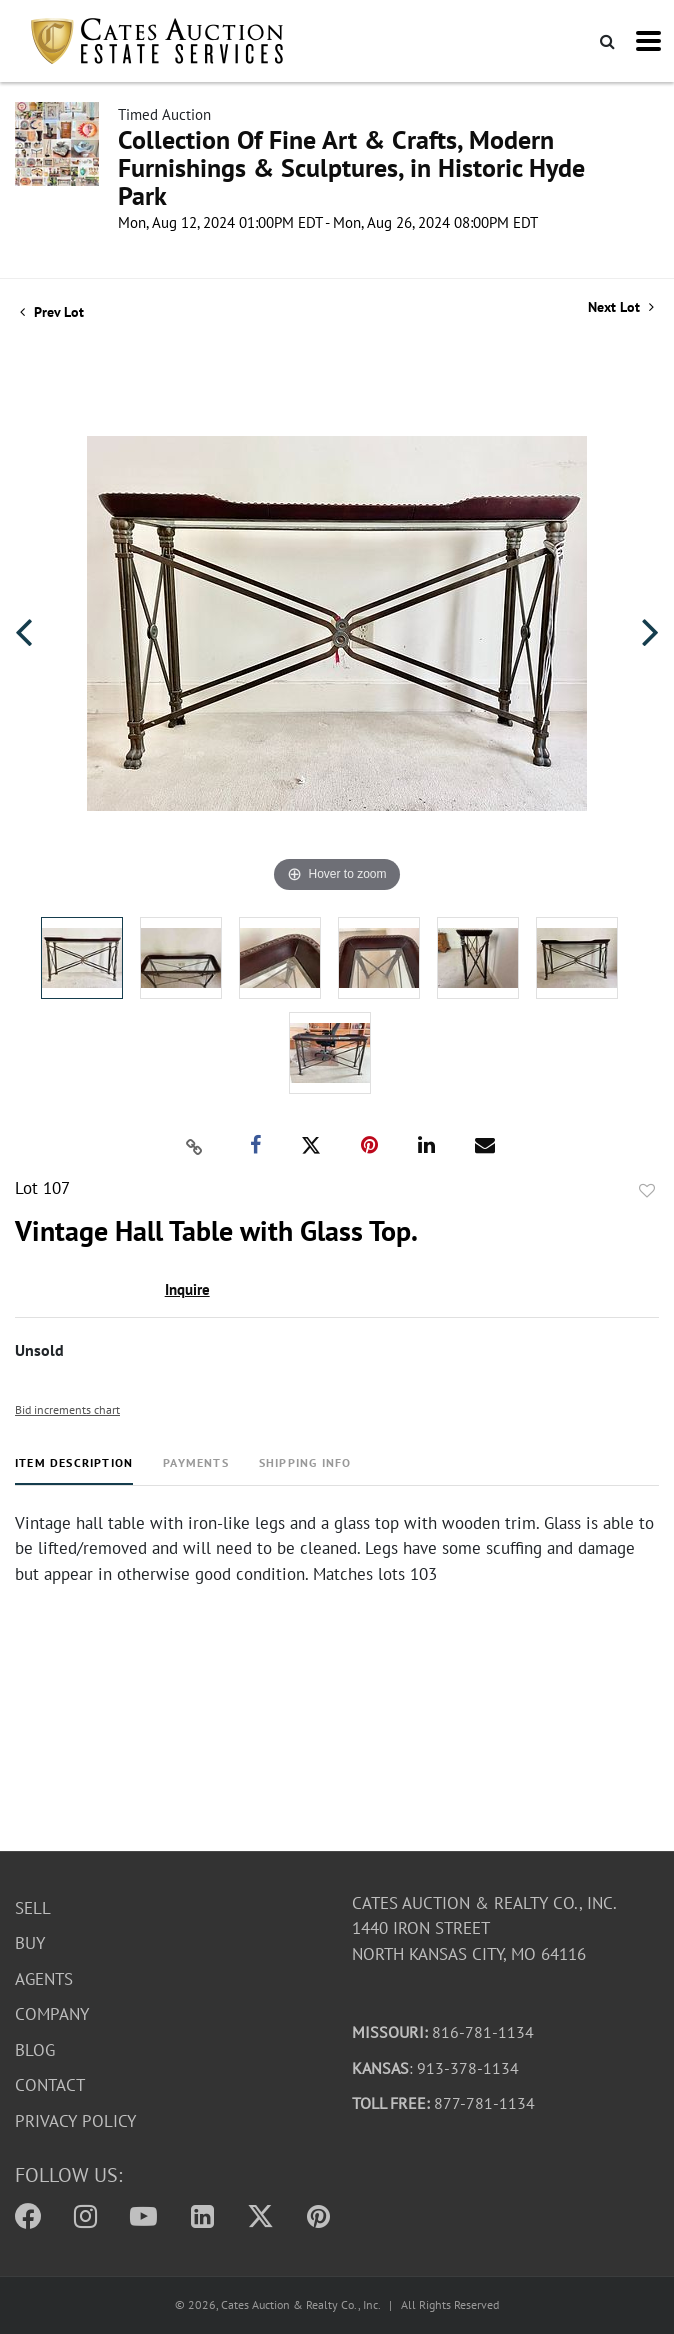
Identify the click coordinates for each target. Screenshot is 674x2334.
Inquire (187, 1289)
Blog (35, 2050)
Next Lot (621, 307)
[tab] (74, 1470)
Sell (33, 1908)
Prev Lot (52, 312)
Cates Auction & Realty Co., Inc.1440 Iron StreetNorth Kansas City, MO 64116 (484, 1928)
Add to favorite (647, 1191)
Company (52, 2015)
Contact (50, 2086)
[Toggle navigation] (648, 41)
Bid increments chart (67, 1409)
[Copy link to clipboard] (195, 1146)
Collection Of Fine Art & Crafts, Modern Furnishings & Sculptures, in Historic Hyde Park (351, 167)
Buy (30, 1944)
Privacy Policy (75, 2121)
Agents (44, 1979)
